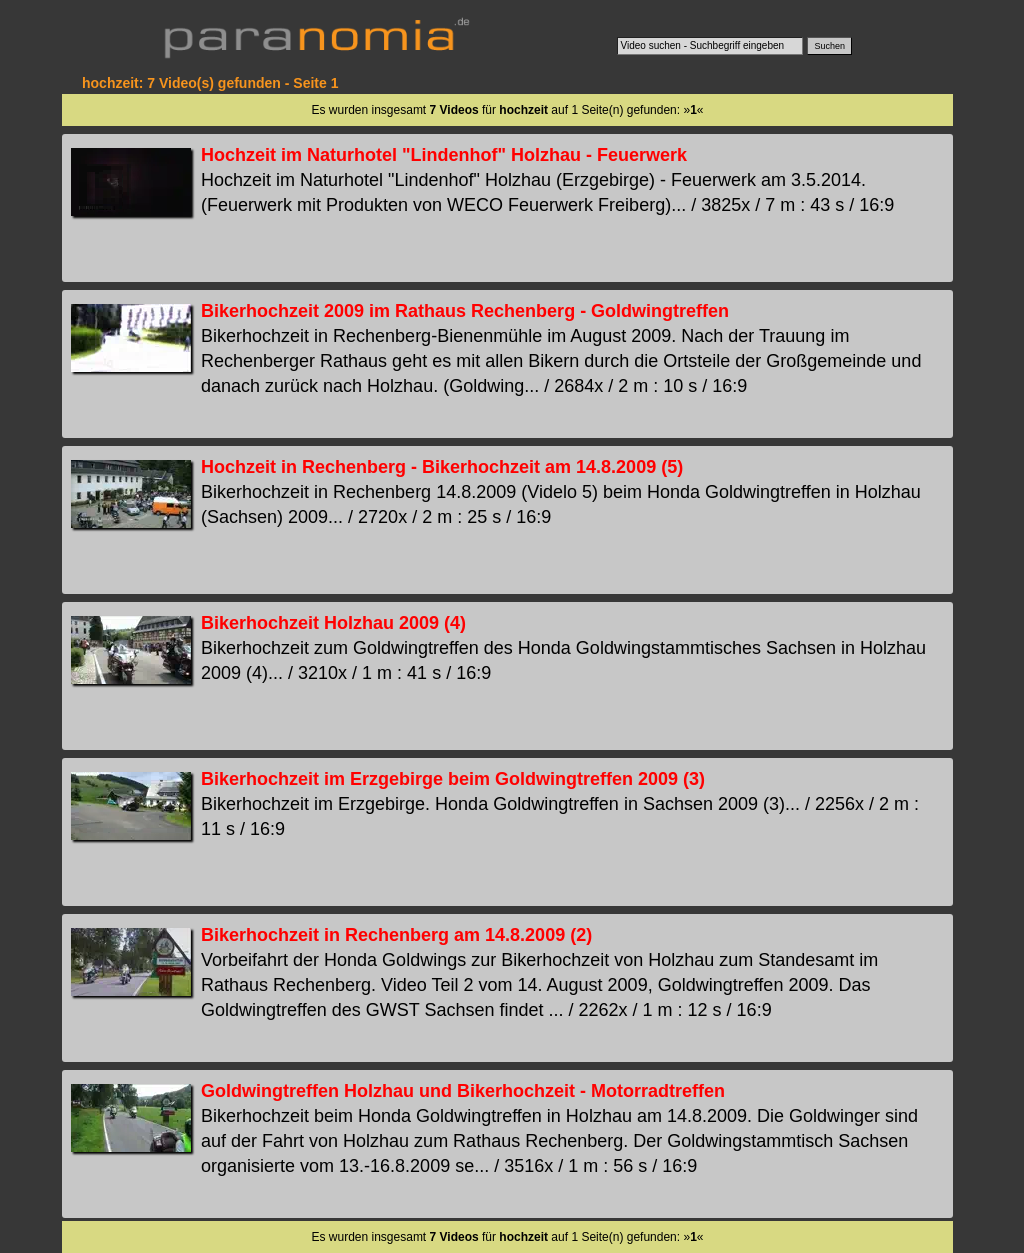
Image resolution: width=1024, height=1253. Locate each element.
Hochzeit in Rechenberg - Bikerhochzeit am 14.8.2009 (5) (442, 467)
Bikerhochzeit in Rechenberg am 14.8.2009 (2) (396, 935)
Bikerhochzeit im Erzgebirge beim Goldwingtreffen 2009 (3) (453, 779)
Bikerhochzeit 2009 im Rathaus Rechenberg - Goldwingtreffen (465, 311)
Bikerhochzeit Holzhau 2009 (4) (333, 623)
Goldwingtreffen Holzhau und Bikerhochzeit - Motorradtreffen (463, 1091)
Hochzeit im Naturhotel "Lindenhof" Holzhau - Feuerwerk (444, 155)
